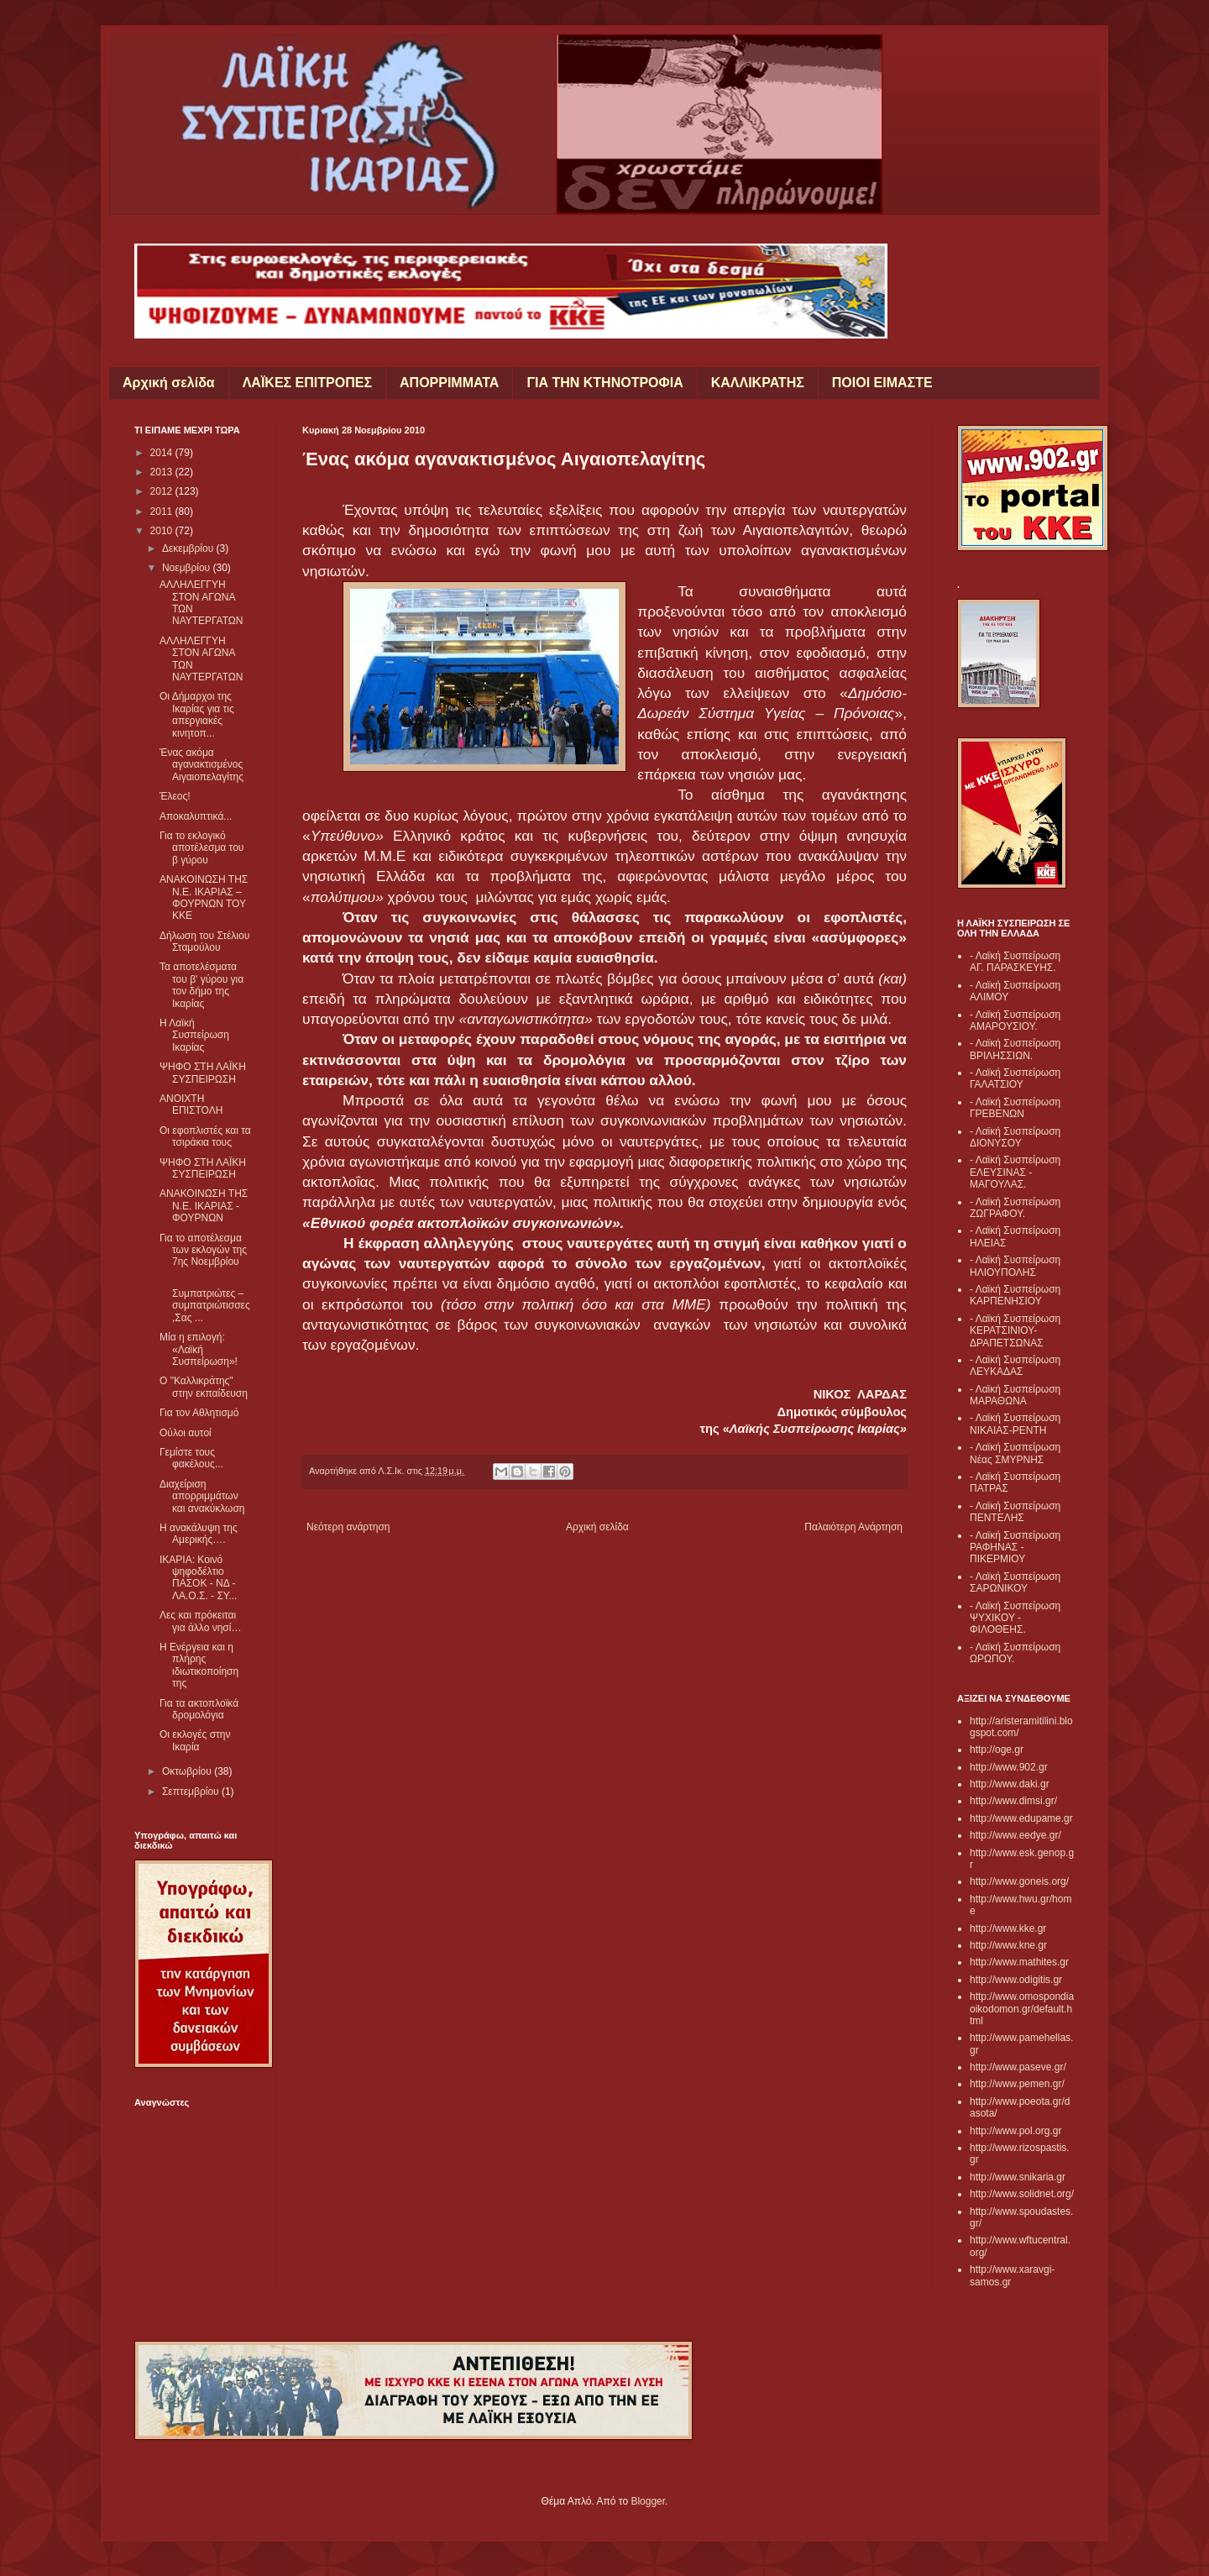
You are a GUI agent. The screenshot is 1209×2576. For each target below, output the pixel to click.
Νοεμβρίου (187, 568)
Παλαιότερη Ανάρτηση (853, 1527)
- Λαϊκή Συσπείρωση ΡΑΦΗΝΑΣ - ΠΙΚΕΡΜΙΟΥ (1015, 1547)
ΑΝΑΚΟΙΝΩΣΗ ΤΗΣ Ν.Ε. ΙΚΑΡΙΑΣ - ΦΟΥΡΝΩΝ (204, 1206)
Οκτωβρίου (188, 1771)
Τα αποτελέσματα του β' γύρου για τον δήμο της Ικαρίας (201, 985)
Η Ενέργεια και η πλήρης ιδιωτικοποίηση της (199, 1665)
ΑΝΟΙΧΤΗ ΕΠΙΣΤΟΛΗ (191, 1104)
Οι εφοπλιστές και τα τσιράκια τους (205, 1136)
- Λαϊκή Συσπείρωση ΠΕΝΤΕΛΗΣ (1015, 1512)
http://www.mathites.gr (1019, 1962)
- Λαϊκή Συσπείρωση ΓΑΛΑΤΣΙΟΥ (1015, 1078)
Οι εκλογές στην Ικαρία (195, 1740)
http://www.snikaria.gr (1017, 2177)
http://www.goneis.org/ (1019, 1881)
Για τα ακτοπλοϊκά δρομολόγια (199, 1709)
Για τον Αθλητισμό (199, 1413)
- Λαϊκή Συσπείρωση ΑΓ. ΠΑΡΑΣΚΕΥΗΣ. (1015, 961)
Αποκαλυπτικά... (196, 816)
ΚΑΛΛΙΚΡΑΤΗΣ (757, 382)
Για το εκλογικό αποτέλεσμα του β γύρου (201, 848)
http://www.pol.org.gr (1015, 2131)
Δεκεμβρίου (189, 548)
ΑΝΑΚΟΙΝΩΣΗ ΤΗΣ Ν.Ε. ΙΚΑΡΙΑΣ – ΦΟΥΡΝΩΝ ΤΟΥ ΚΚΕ (204, 897)
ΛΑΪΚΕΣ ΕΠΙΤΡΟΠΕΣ (307, 382)
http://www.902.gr (1009, 1767)
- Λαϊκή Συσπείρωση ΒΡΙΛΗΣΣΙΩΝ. (1015, 1049)
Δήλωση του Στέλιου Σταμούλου (204, 941)
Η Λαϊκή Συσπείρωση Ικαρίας (194, 1035)
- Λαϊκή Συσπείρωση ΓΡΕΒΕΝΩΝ (1015, 1108)
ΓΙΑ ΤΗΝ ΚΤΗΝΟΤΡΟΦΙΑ (604, 382)
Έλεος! (175, 796)
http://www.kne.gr (1008, 1945)
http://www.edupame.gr (1021, 1818)
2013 (162, 472)
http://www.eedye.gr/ (1015, 1835)
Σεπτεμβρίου (192, 1791)
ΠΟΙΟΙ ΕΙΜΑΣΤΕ (882, 382)
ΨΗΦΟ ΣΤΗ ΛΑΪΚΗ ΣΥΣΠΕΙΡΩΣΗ (203, 1072)
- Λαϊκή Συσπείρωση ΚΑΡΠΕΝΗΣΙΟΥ (1015, 1295)
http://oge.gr (996, 1749)
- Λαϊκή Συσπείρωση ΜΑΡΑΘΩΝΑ (1015, 1395)
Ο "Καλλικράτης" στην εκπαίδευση (204, 1386)
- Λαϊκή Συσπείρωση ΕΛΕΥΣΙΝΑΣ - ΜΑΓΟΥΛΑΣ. (1015, 1172)
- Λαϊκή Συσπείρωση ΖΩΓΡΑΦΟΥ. (1015, 1208)
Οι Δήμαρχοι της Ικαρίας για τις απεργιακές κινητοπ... (197, 714)
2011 (162, 511)
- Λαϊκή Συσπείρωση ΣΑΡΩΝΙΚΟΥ (1015, 1582)
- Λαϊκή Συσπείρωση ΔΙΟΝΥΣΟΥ (1015, 1137)
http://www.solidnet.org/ (1022, 2194)
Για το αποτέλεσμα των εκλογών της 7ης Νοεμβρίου (203, 1250)
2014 (162, 453)
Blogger (648, 2501)
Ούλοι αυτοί (186, 1433)
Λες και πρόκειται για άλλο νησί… (200, 1621)
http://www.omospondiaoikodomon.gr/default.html (1022, 2009)
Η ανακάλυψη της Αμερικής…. (199, 1533)
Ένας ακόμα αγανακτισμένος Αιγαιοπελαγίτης (201, 765)
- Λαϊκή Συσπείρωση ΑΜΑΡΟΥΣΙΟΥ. (1015, 1020)
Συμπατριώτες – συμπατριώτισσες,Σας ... (205, 1300)
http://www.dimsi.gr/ (1013, 1801)
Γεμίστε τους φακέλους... (191, 1458)
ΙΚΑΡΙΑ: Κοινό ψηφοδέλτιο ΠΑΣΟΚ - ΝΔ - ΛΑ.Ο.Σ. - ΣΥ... (198, 1578)
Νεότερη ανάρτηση (348, 1527)
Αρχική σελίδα (169, 382)
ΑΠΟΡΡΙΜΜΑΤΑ (449, 382)
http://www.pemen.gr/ (1017, 2084)
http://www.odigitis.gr (1016, 1980)
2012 (162, 491)
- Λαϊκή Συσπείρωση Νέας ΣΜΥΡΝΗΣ (1015, 1453)
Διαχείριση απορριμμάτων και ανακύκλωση (202, 1496)
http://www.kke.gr (1008, 1928)
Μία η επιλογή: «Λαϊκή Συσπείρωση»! (199, 1349)
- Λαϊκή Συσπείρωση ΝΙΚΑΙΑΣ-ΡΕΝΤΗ (1015, 1423)
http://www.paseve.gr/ (1018, 2067)
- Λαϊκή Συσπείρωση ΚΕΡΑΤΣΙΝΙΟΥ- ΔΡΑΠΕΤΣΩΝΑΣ (1015, 1331)
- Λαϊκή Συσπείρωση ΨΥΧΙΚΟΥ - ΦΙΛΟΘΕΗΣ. (1015, 1618)
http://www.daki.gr (1009, 1784)
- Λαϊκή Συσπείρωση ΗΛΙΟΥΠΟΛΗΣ (1015, 1266)
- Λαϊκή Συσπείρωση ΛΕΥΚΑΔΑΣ (1015, 1365)
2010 (162, 531)
